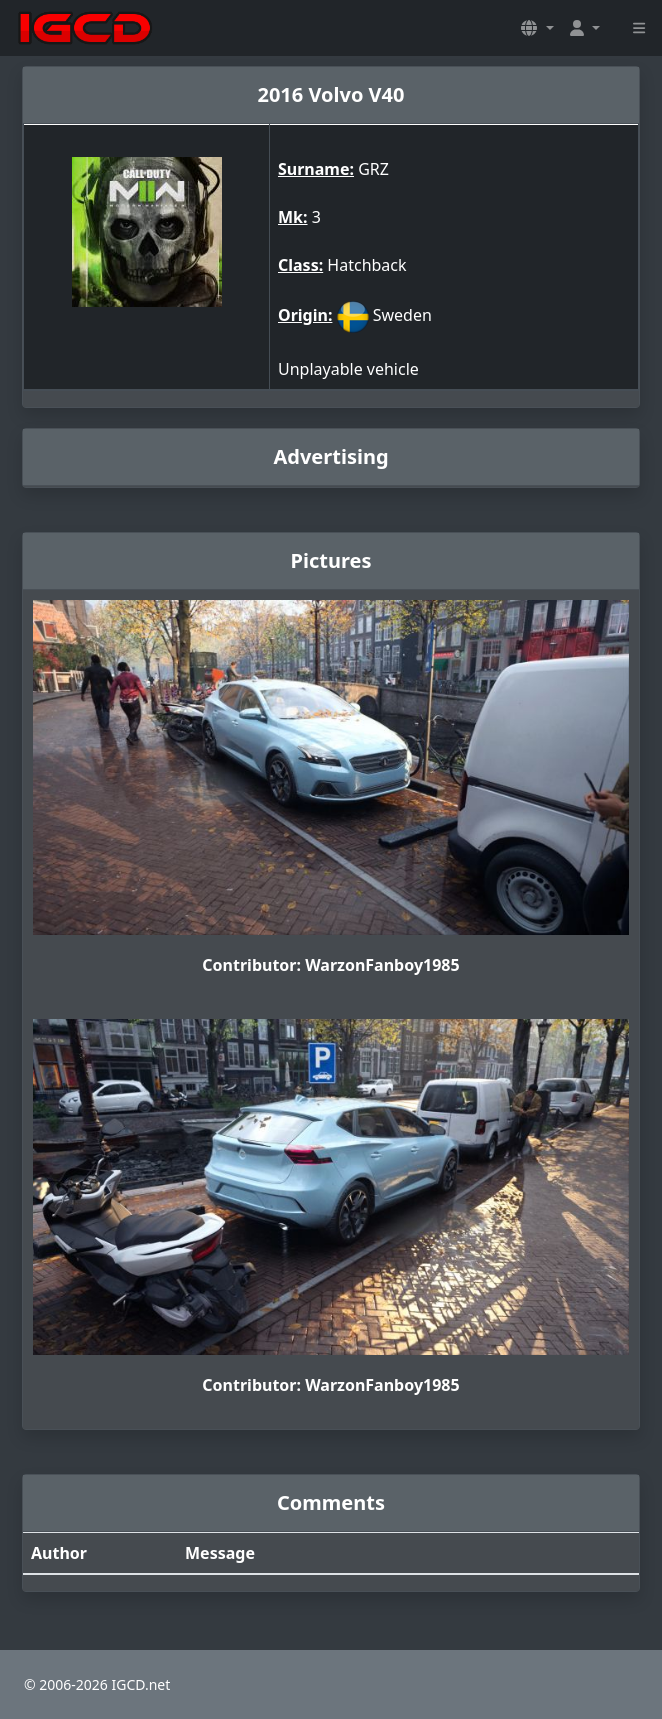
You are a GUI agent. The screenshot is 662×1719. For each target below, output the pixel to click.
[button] (537, 28)
